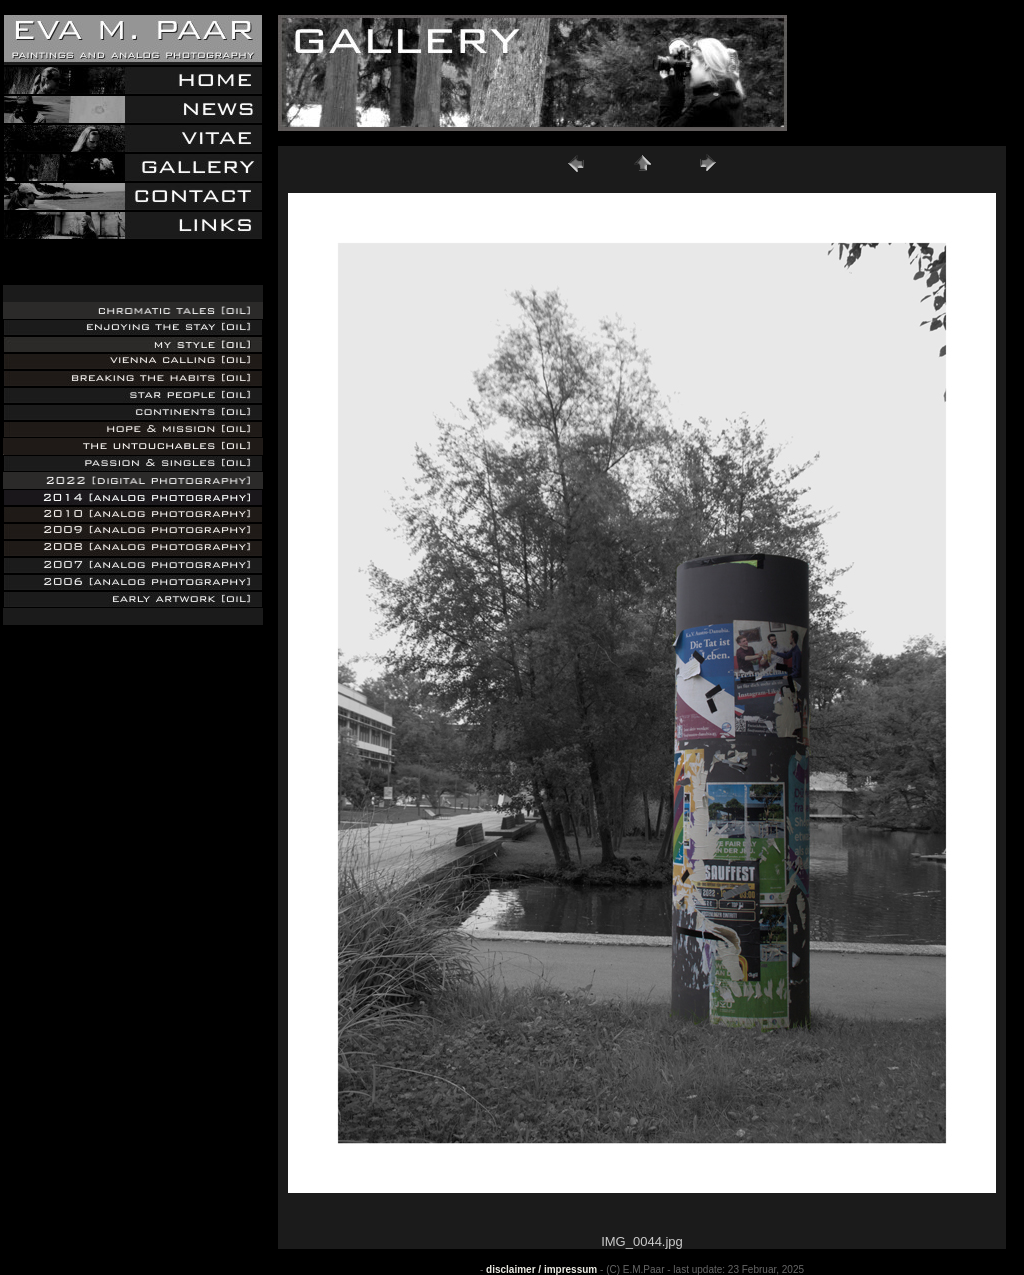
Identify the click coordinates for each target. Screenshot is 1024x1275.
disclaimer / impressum (541, 1269)
